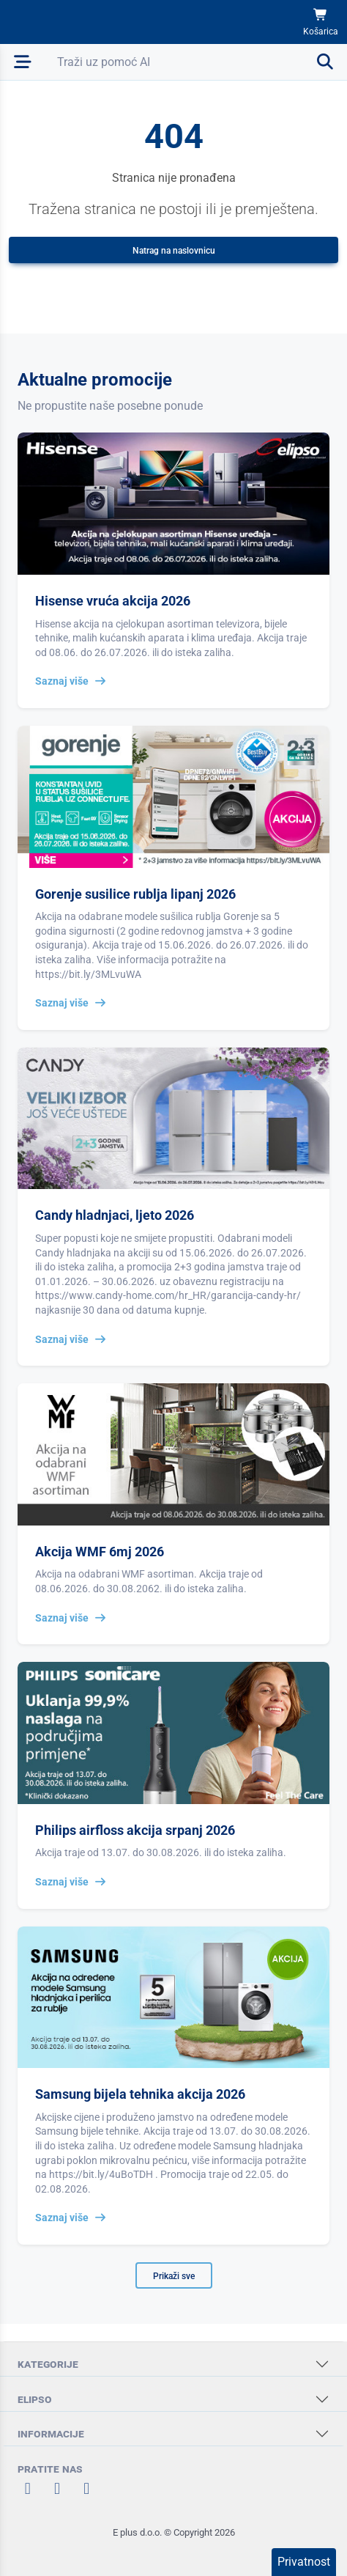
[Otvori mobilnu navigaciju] (22, 62)
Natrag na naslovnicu (174, 251)
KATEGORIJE (48, 2364)
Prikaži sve (174, 2276)
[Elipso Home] (53, 22)
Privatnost (303, 2562)
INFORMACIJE (51, 2433)
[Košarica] (320, 22)
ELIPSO (35, 2399)
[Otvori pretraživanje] (196, 62)
